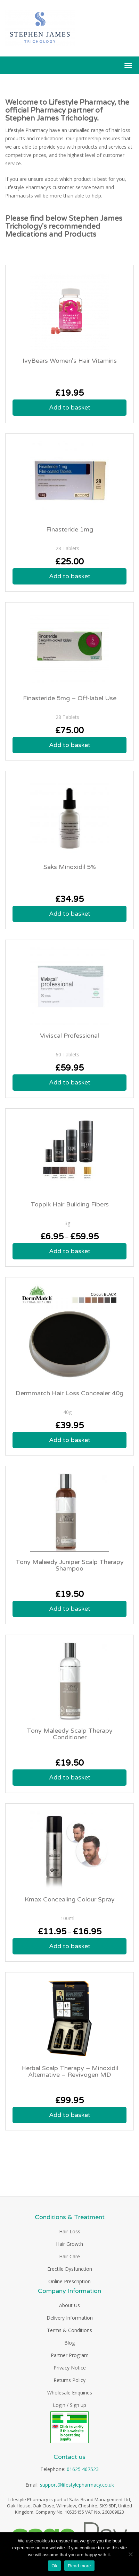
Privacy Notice (70, 2367)
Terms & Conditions (69, 2330)
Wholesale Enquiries (69, 2392)
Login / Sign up (69, 2405)
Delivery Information (70, 2317)
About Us (69, 2305)
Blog (69, 2342)
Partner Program (70, 2355)
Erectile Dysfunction (69, 2269)
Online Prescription (69, 2281)
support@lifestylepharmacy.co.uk (77, 2484)
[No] (130, 2554)
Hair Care (69, 2256)
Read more (79, 2565)
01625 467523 (83, 2469)
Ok (54, 2565)
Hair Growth (69, 2244)
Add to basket (69, 407)
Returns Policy (69, 2380)
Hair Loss (69, 2231)
